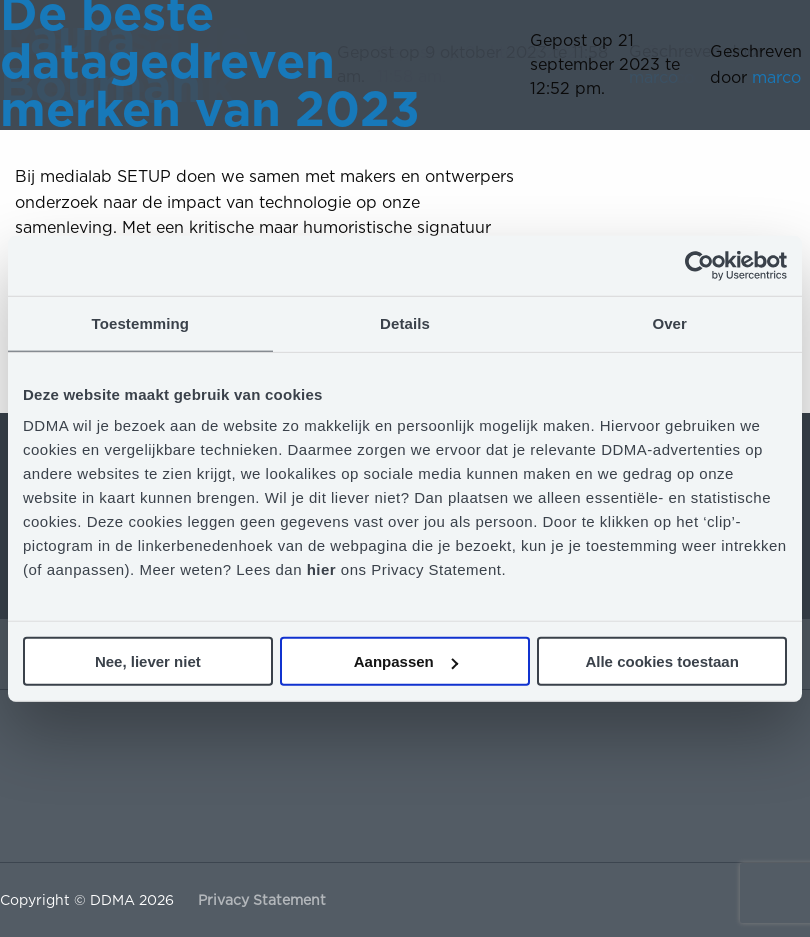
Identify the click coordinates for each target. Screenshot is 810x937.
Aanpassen (406, 661)
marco (776, 77)
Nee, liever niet (148, 661)
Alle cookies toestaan (661, 661)
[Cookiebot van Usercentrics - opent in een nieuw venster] (699, 265)
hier (324, 569)
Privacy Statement (262, 900)
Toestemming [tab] (141, 322)
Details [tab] (405, 322)
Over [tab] (669, 322)
